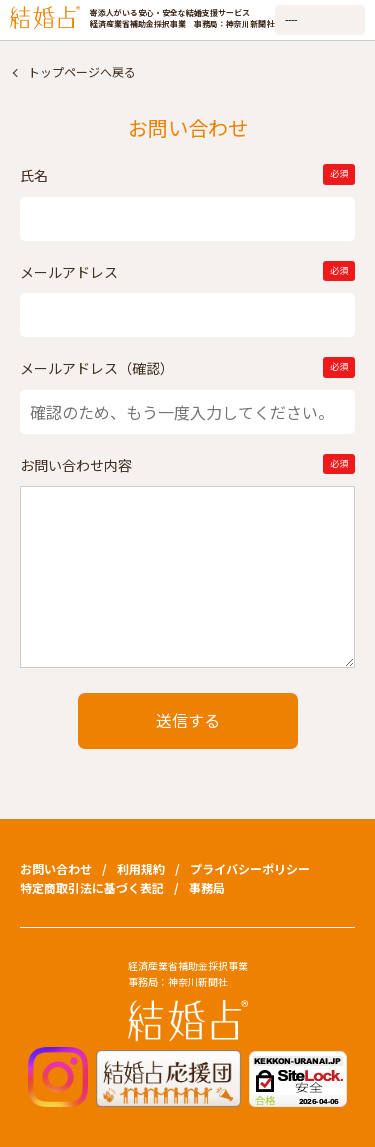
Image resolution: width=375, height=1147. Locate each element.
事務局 (207, 887)
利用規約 (141, 868)
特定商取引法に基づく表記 (92, 887)
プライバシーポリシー (250, 868)
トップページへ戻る (82, 71)
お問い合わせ (56, 868)
